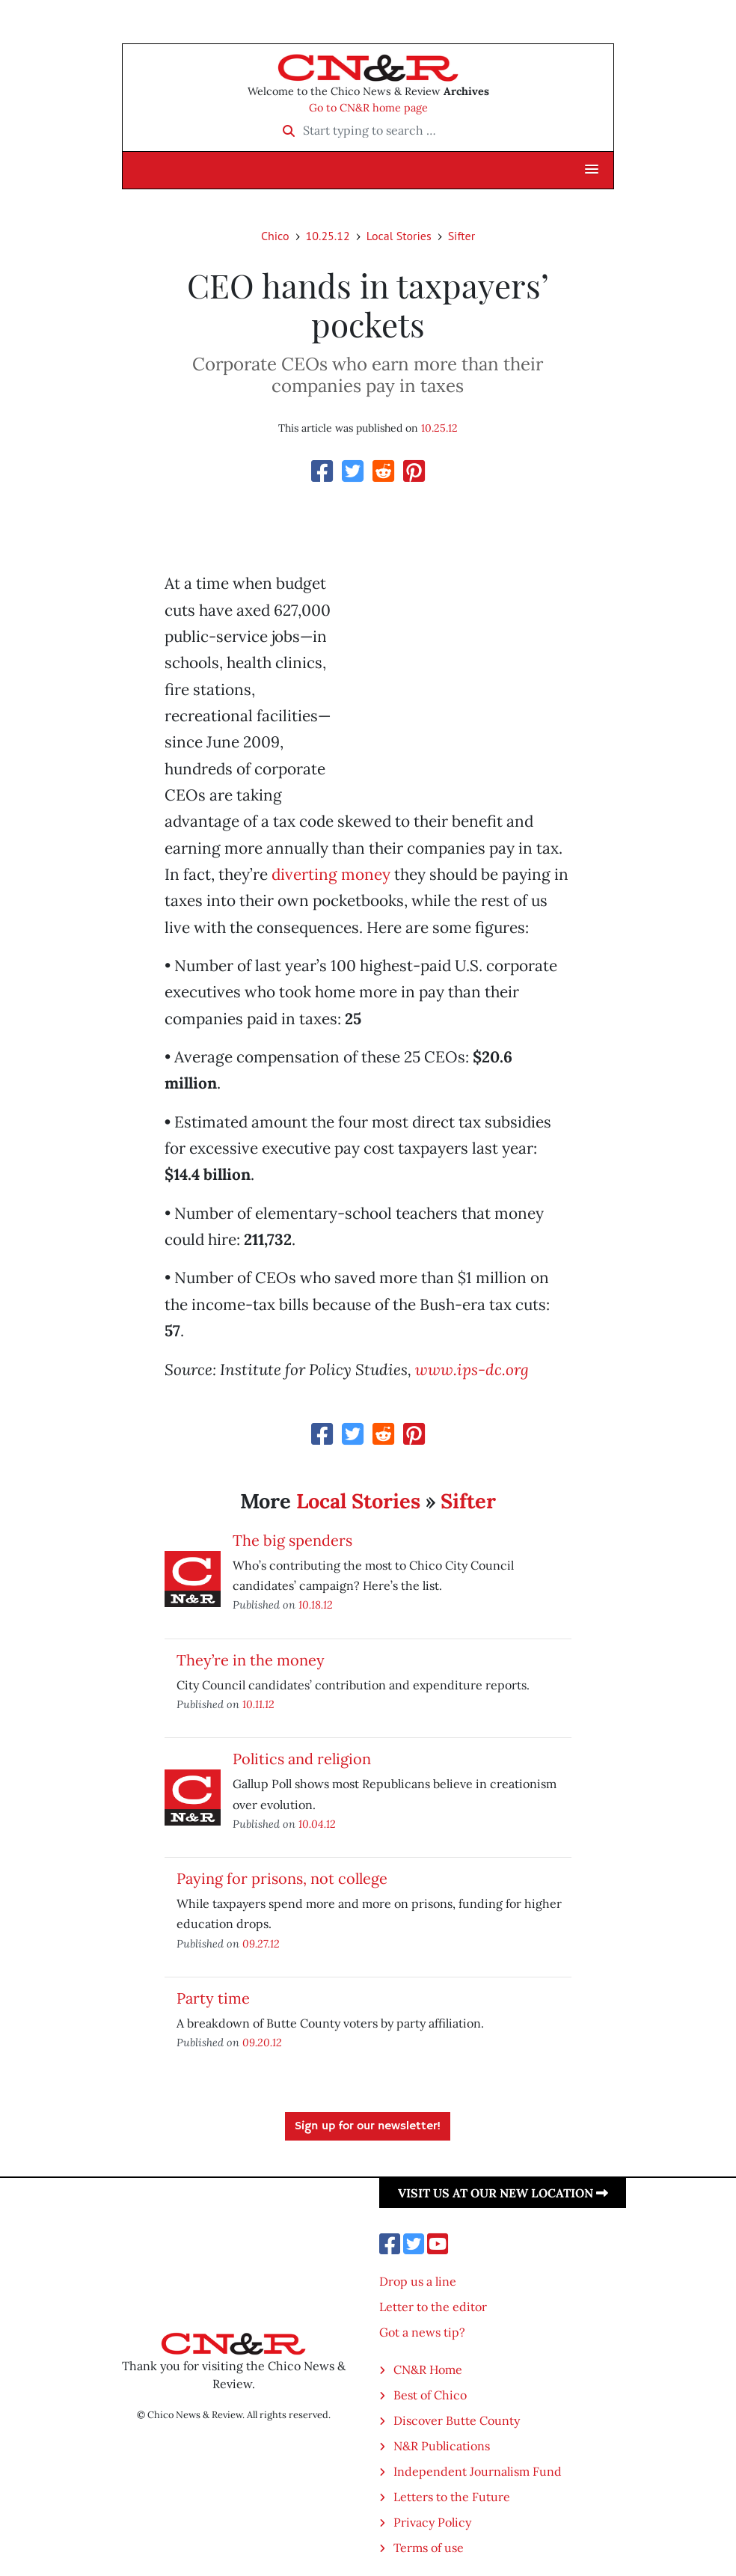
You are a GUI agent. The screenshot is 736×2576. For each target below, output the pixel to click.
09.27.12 (261, 1943)
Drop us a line (417, 2281)
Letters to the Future (451, 2496)
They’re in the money (251, 1659)
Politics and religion (302, 1758)
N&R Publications (441, 2445)
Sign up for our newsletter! (368, 2126)
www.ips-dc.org (472, 1369)
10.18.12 (315, 1604)
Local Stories (399, 235)
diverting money (331, 874)
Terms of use (428, 2547)
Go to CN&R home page (368, 107)
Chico (275, 235)
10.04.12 (317, 1824)
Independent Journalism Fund (477, 2471)
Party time (213, 1998)
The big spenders (292, 1540)
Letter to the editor (433, 2306)
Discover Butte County (456, 2420)
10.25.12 (328, 235)
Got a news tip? (422, 2332)
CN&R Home (427, 2369)
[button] (591, 169)
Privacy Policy (432, 2522)
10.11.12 (258, 1704)
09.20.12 (262, 2042)
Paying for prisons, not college (282, 1878)
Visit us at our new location (503, 2192)
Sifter (461, 235)
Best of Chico (430, 2394)
